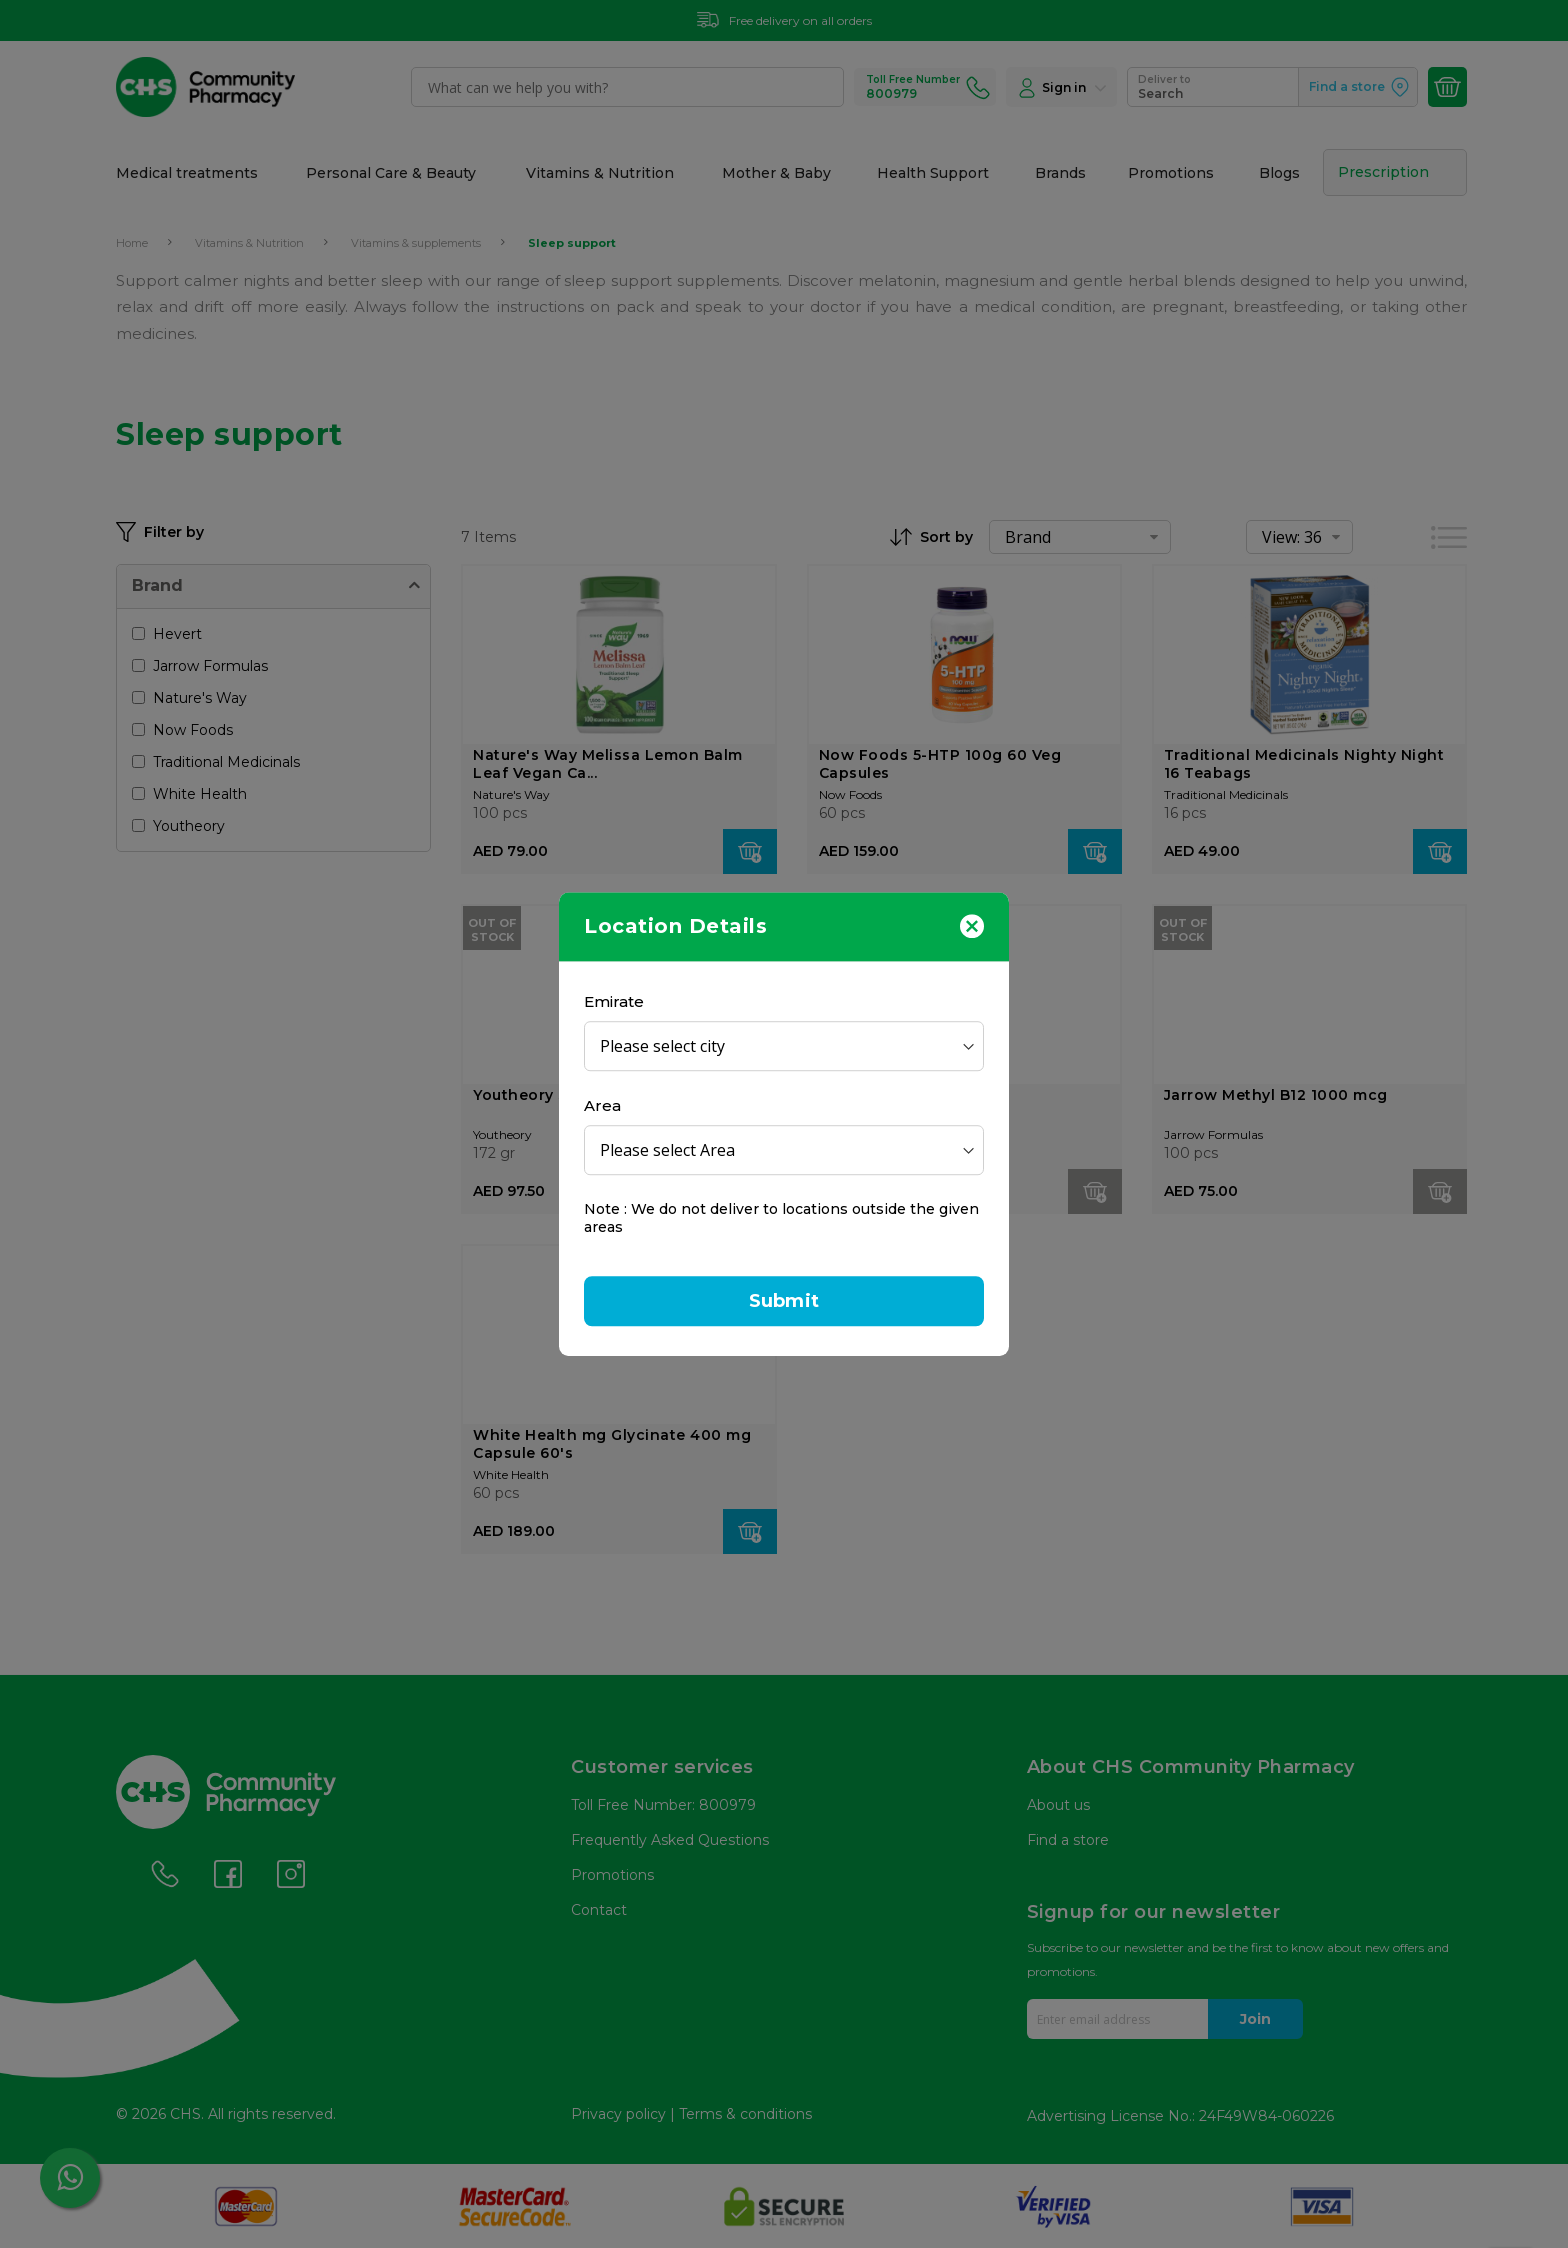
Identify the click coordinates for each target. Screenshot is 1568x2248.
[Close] (972, 925)
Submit (784, 1301)
